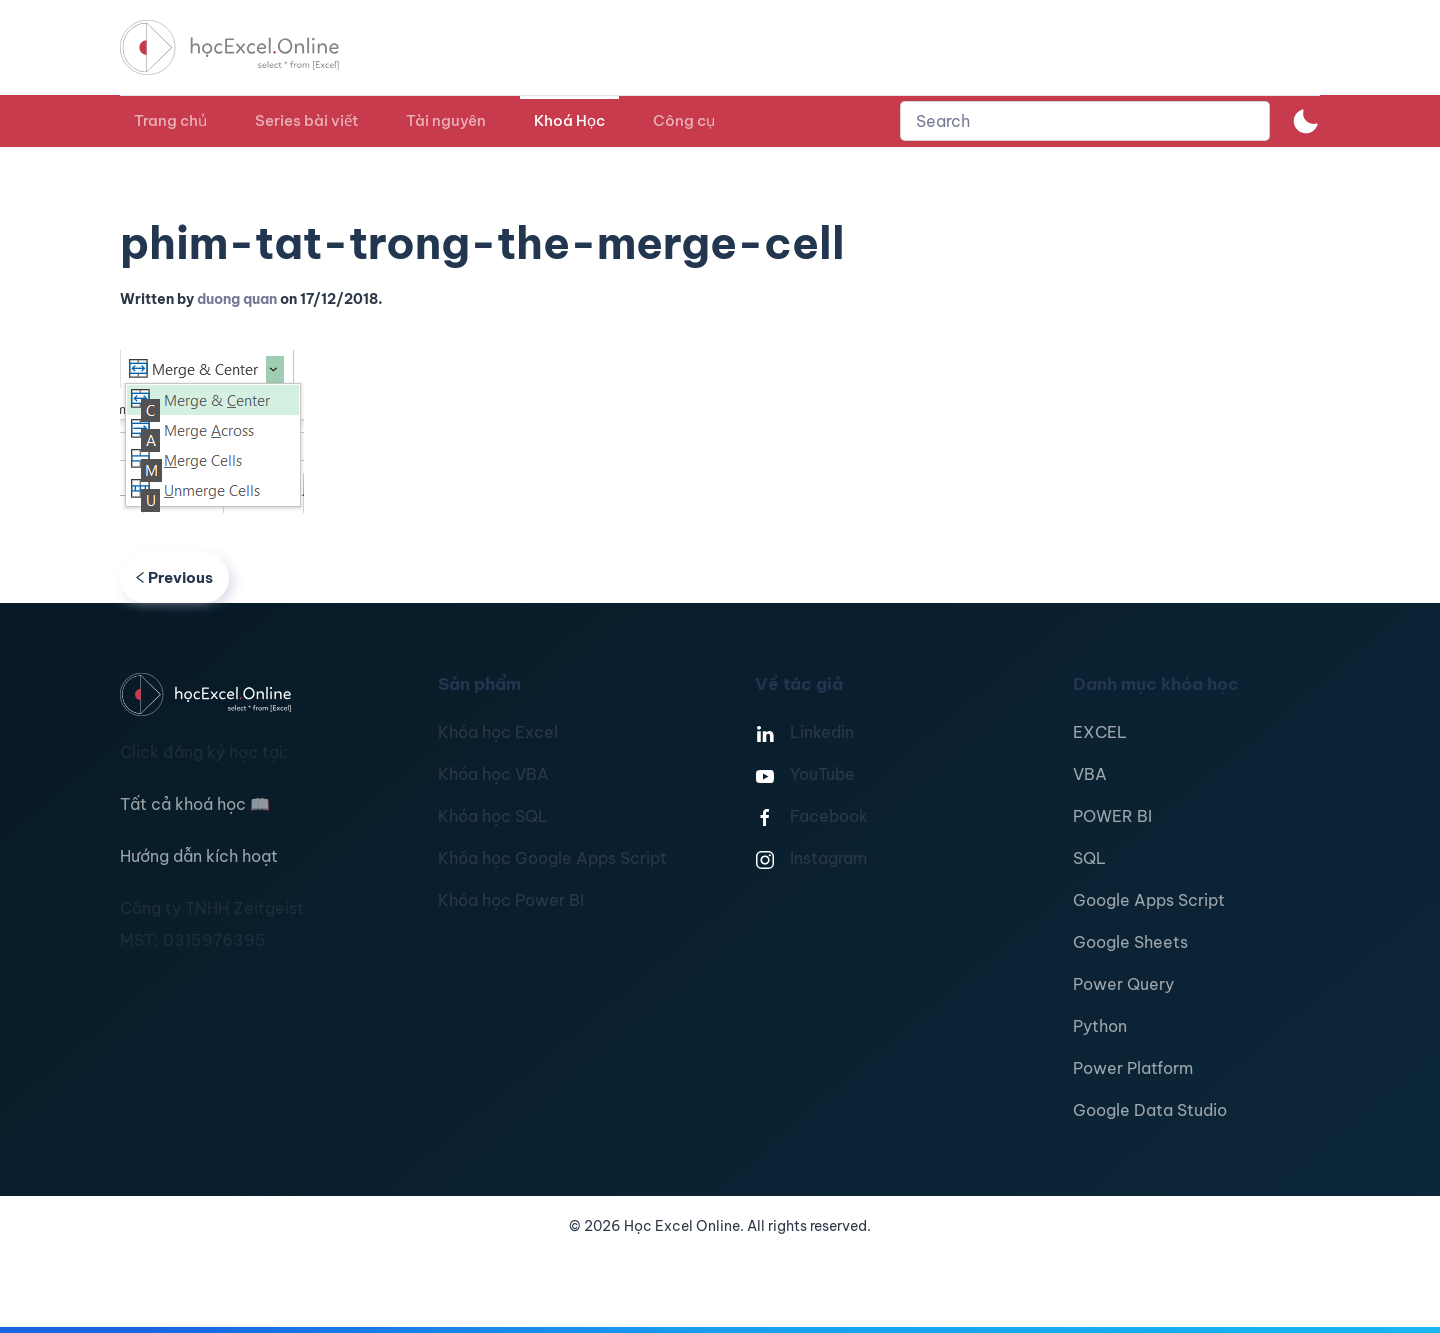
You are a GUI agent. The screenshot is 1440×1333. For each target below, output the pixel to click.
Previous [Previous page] (174, 577)
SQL (1089, 858)
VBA (1090, 774)
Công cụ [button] (684, 120)
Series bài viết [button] (306, 120)
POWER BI (1112, 816)
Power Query (1123, 984)
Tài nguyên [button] (446, 120)
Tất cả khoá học (195, 804)
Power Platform (1133, 1068)
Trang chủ (170, 120)
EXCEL (1100, 732)
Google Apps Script (1149, 900)
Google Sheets (1130, 942)
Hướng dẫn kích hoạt (199, 856)
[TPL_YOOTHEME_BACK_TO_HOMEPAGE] (248, 47)
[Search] (1085, 121)
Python (1100, 1026)
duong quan (237, 299)
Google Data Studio (1150, 1110)
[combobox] (1085, 121)
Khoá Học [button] (569, 120)
